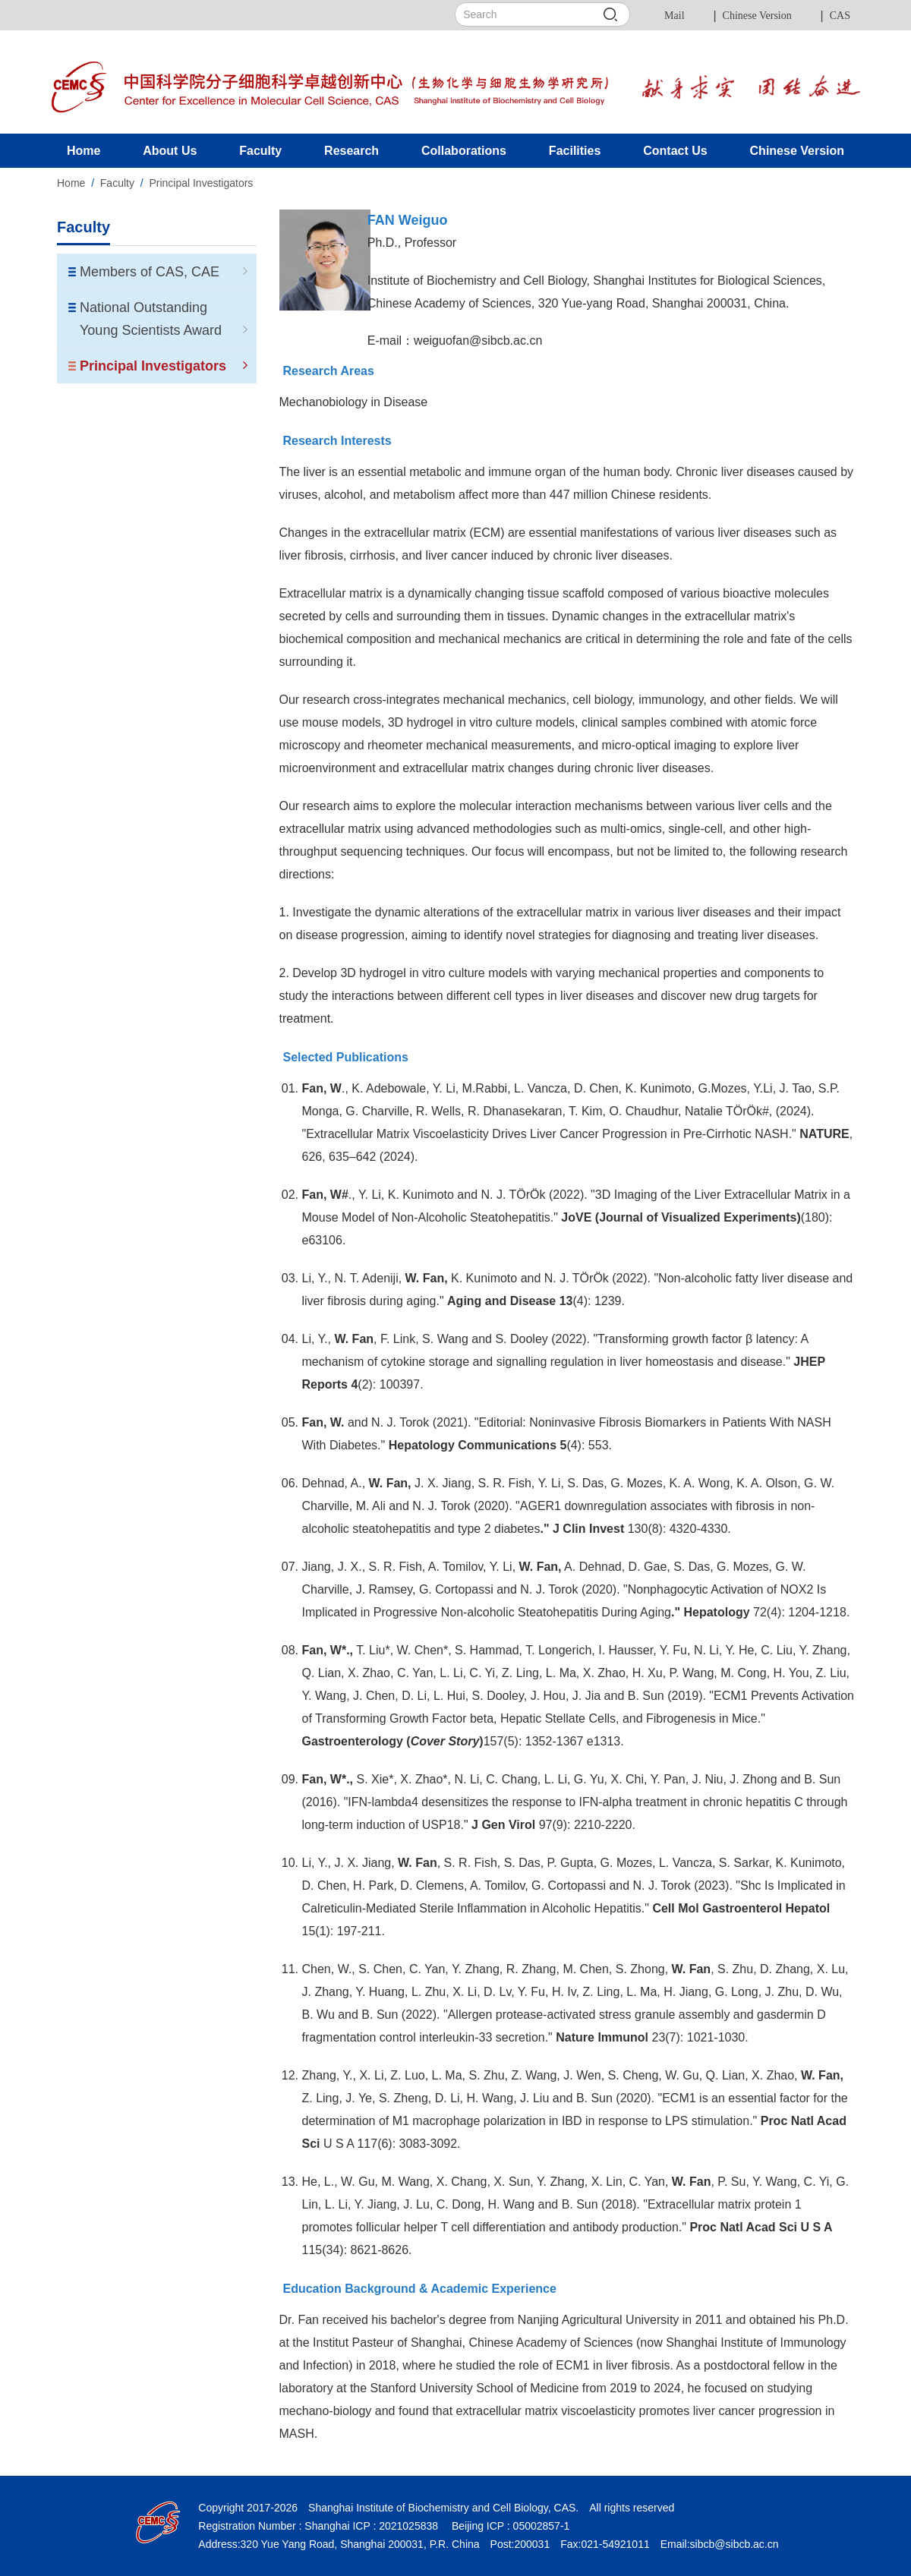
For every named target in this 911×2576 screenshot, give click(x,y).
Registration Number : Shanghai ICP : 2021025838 (318, 2526)
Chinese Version (757, 15)
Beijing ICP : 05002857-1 (509, 2526)
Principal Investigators (201, 183)
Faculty (117, 183)
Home (71, 183)
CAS (840, 15)
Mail (674, 15)
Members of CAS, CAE (163, 271)
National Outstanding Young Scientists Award (163, 319)
